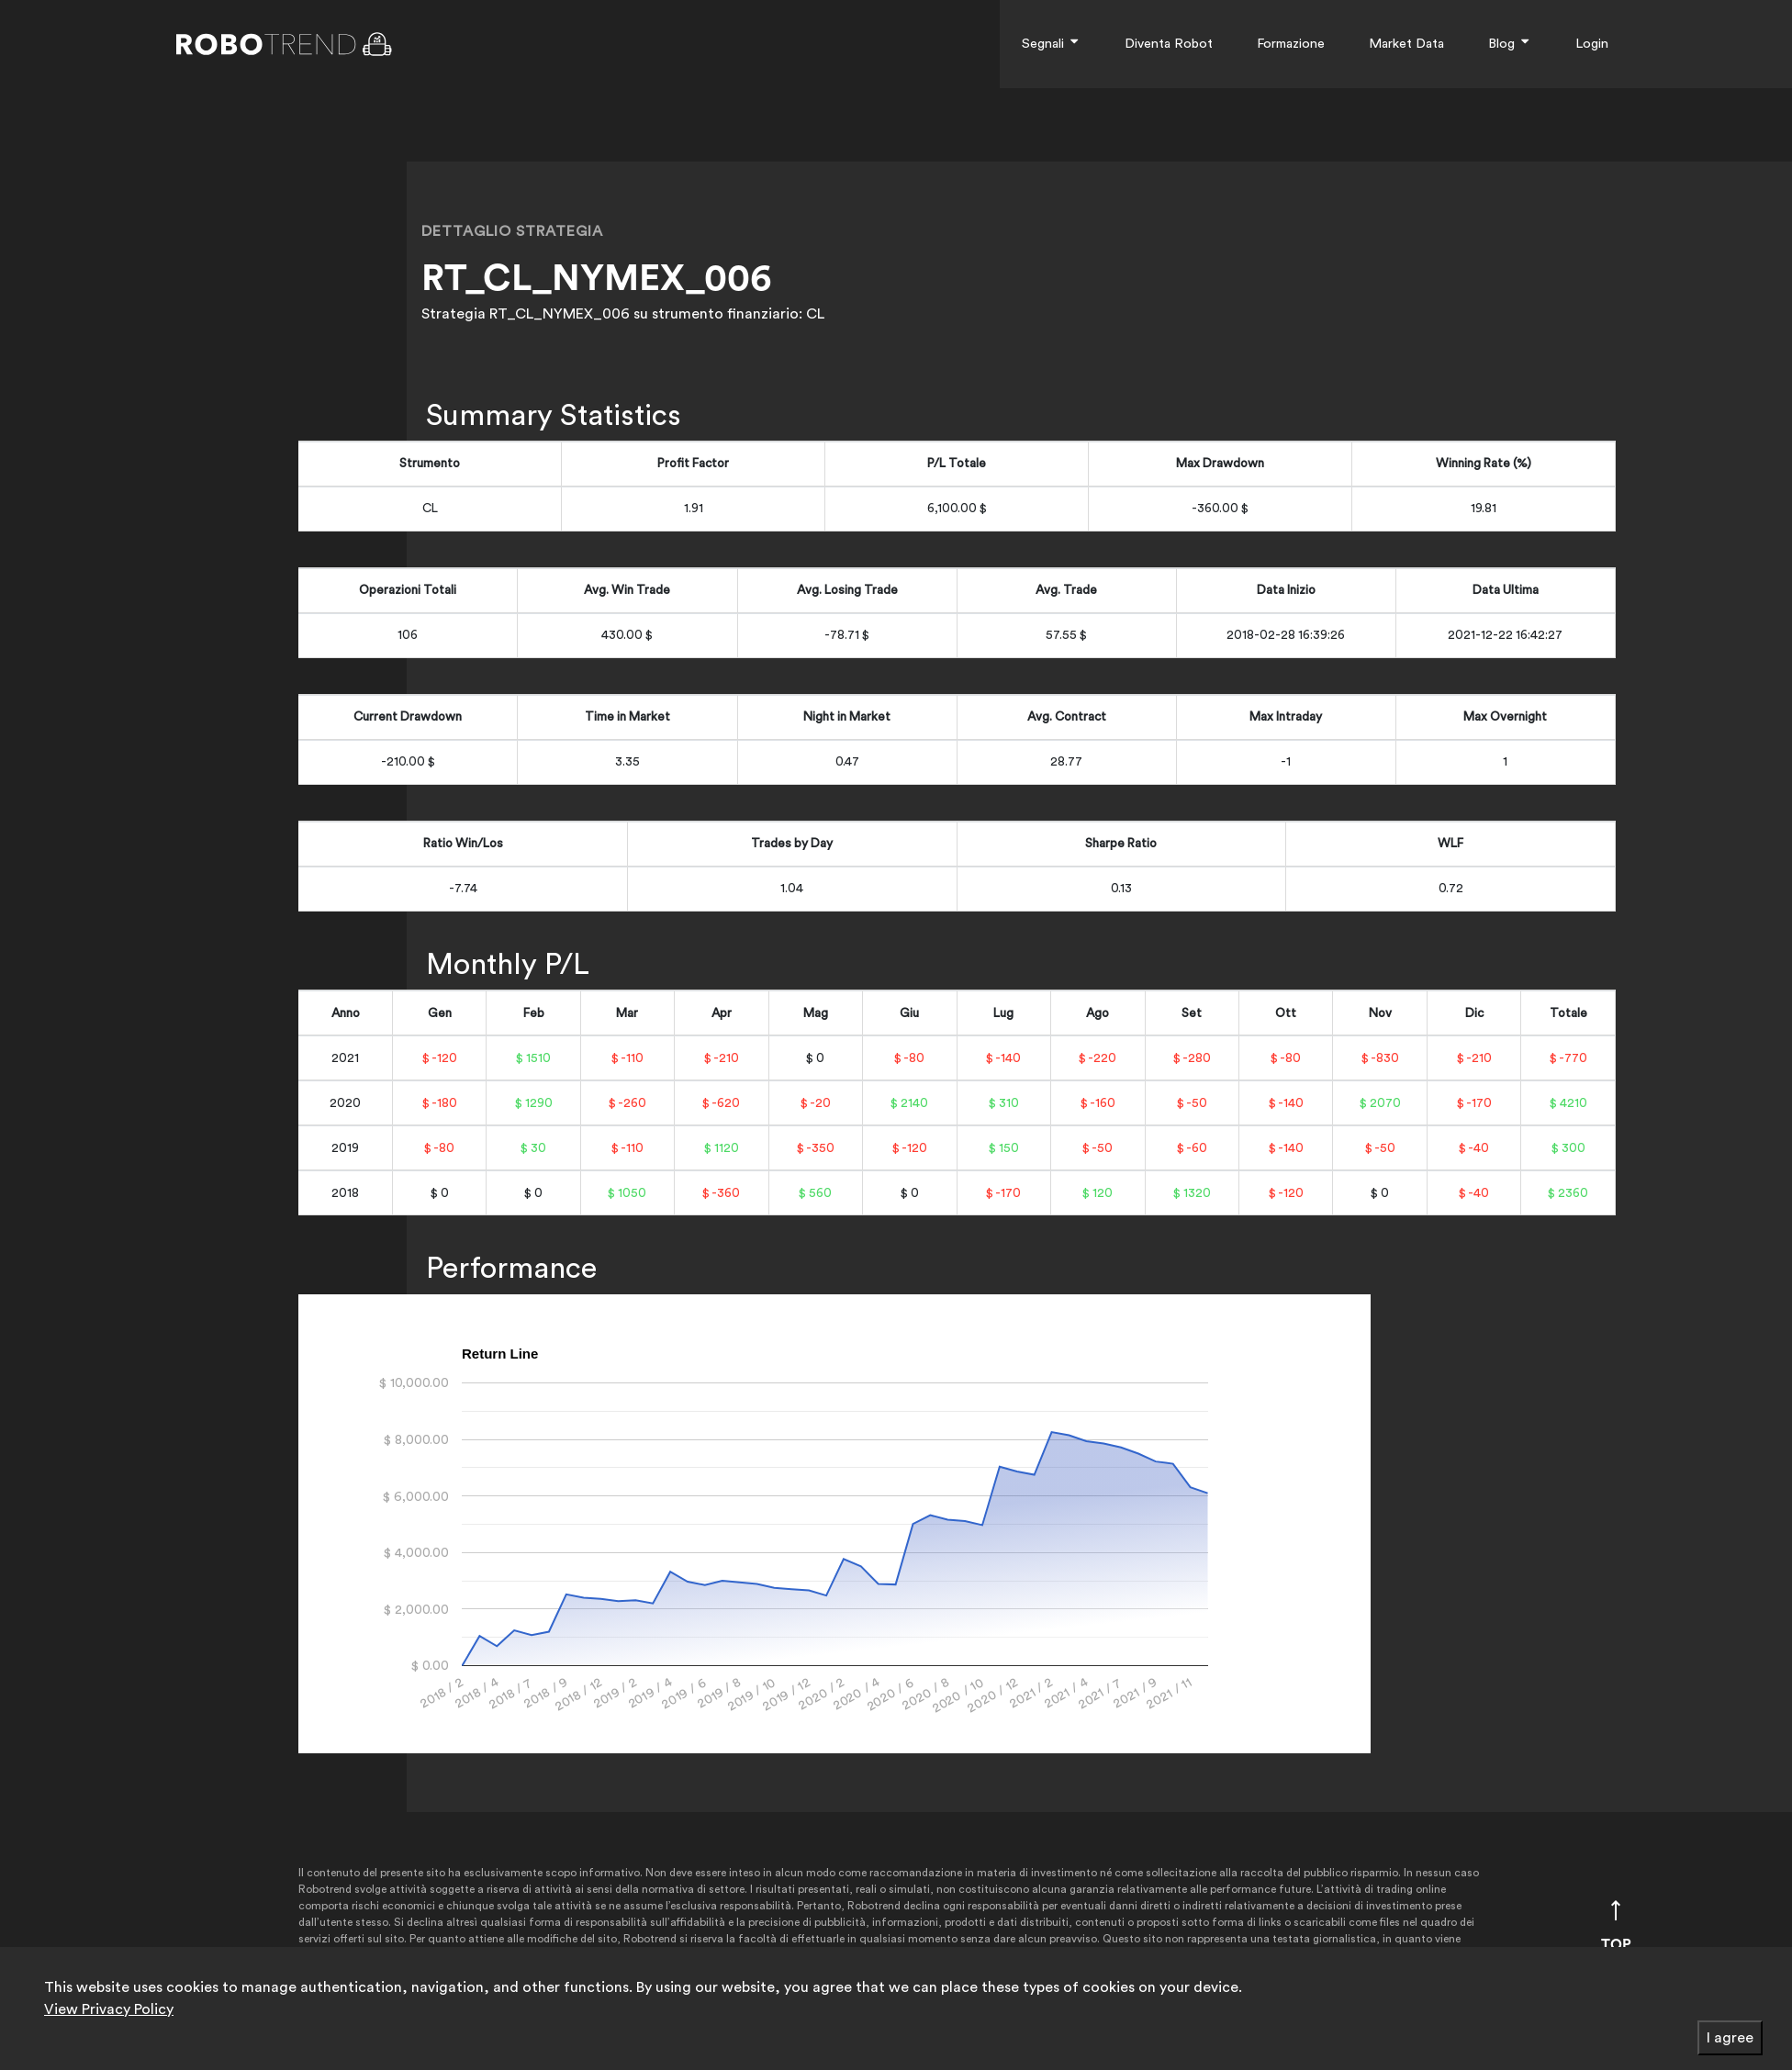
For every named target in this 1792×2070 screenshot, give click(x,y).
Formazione (1291, 43)
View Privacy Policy (109, 2009)
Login (1591, 43)
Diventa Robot (1169, 43)
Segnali (1051, 43)
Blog (1509, 43)
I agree (1730, 2038)
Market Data (1406, 43)
